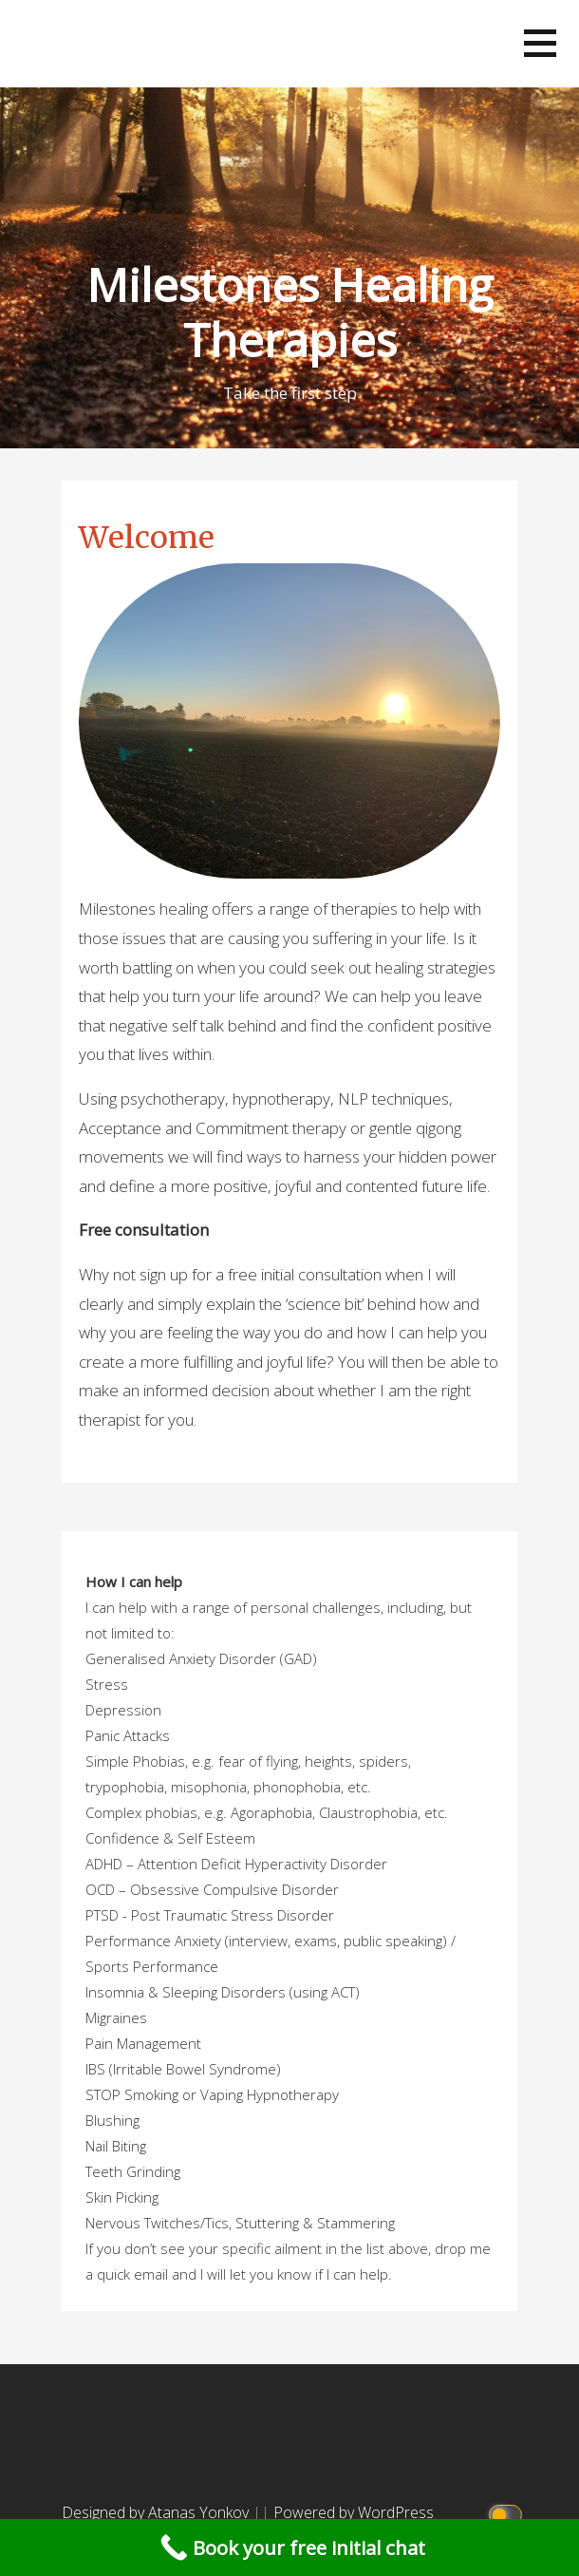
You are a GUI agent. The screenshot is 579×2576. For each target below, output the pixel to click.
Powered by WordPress (353, 2512)
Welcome (147, 538)
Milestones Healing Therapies (289, 312)
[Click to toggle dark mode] (508, 2513)
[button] (540, 43)
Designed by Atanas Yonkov (157, 2512)
